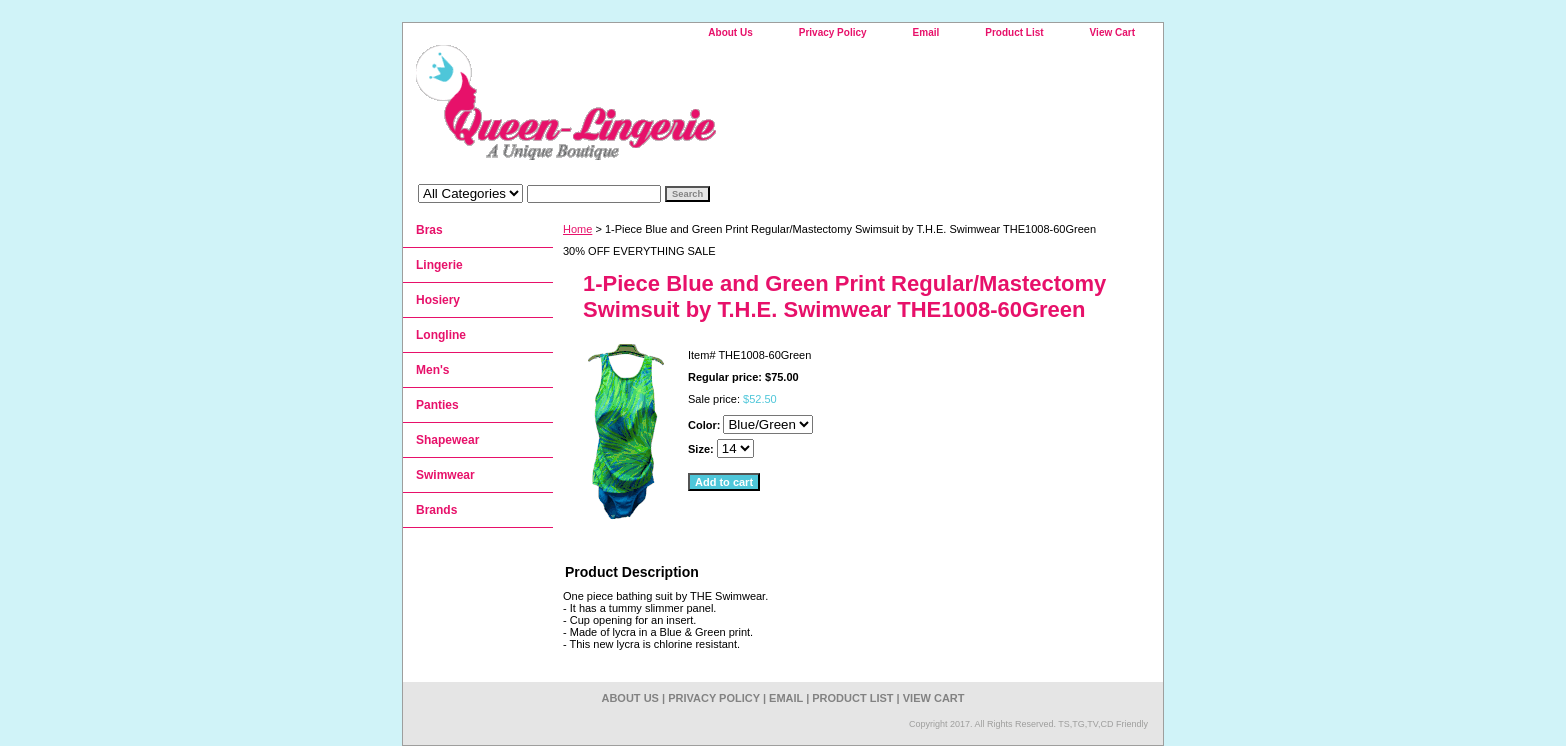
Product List (1014, 32)
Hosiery (438, 300)
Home (577, 229)
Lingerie (439, 265)
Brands (436, 510)
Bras (429, 230)
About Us (730, 32)
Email (926, 32)
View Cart (1112, 32)
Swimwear (445, 475)
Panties (437, 405)
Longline (441, 335)
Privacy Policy (833, 32)
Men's (433, 370)
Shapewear (447, 440)
